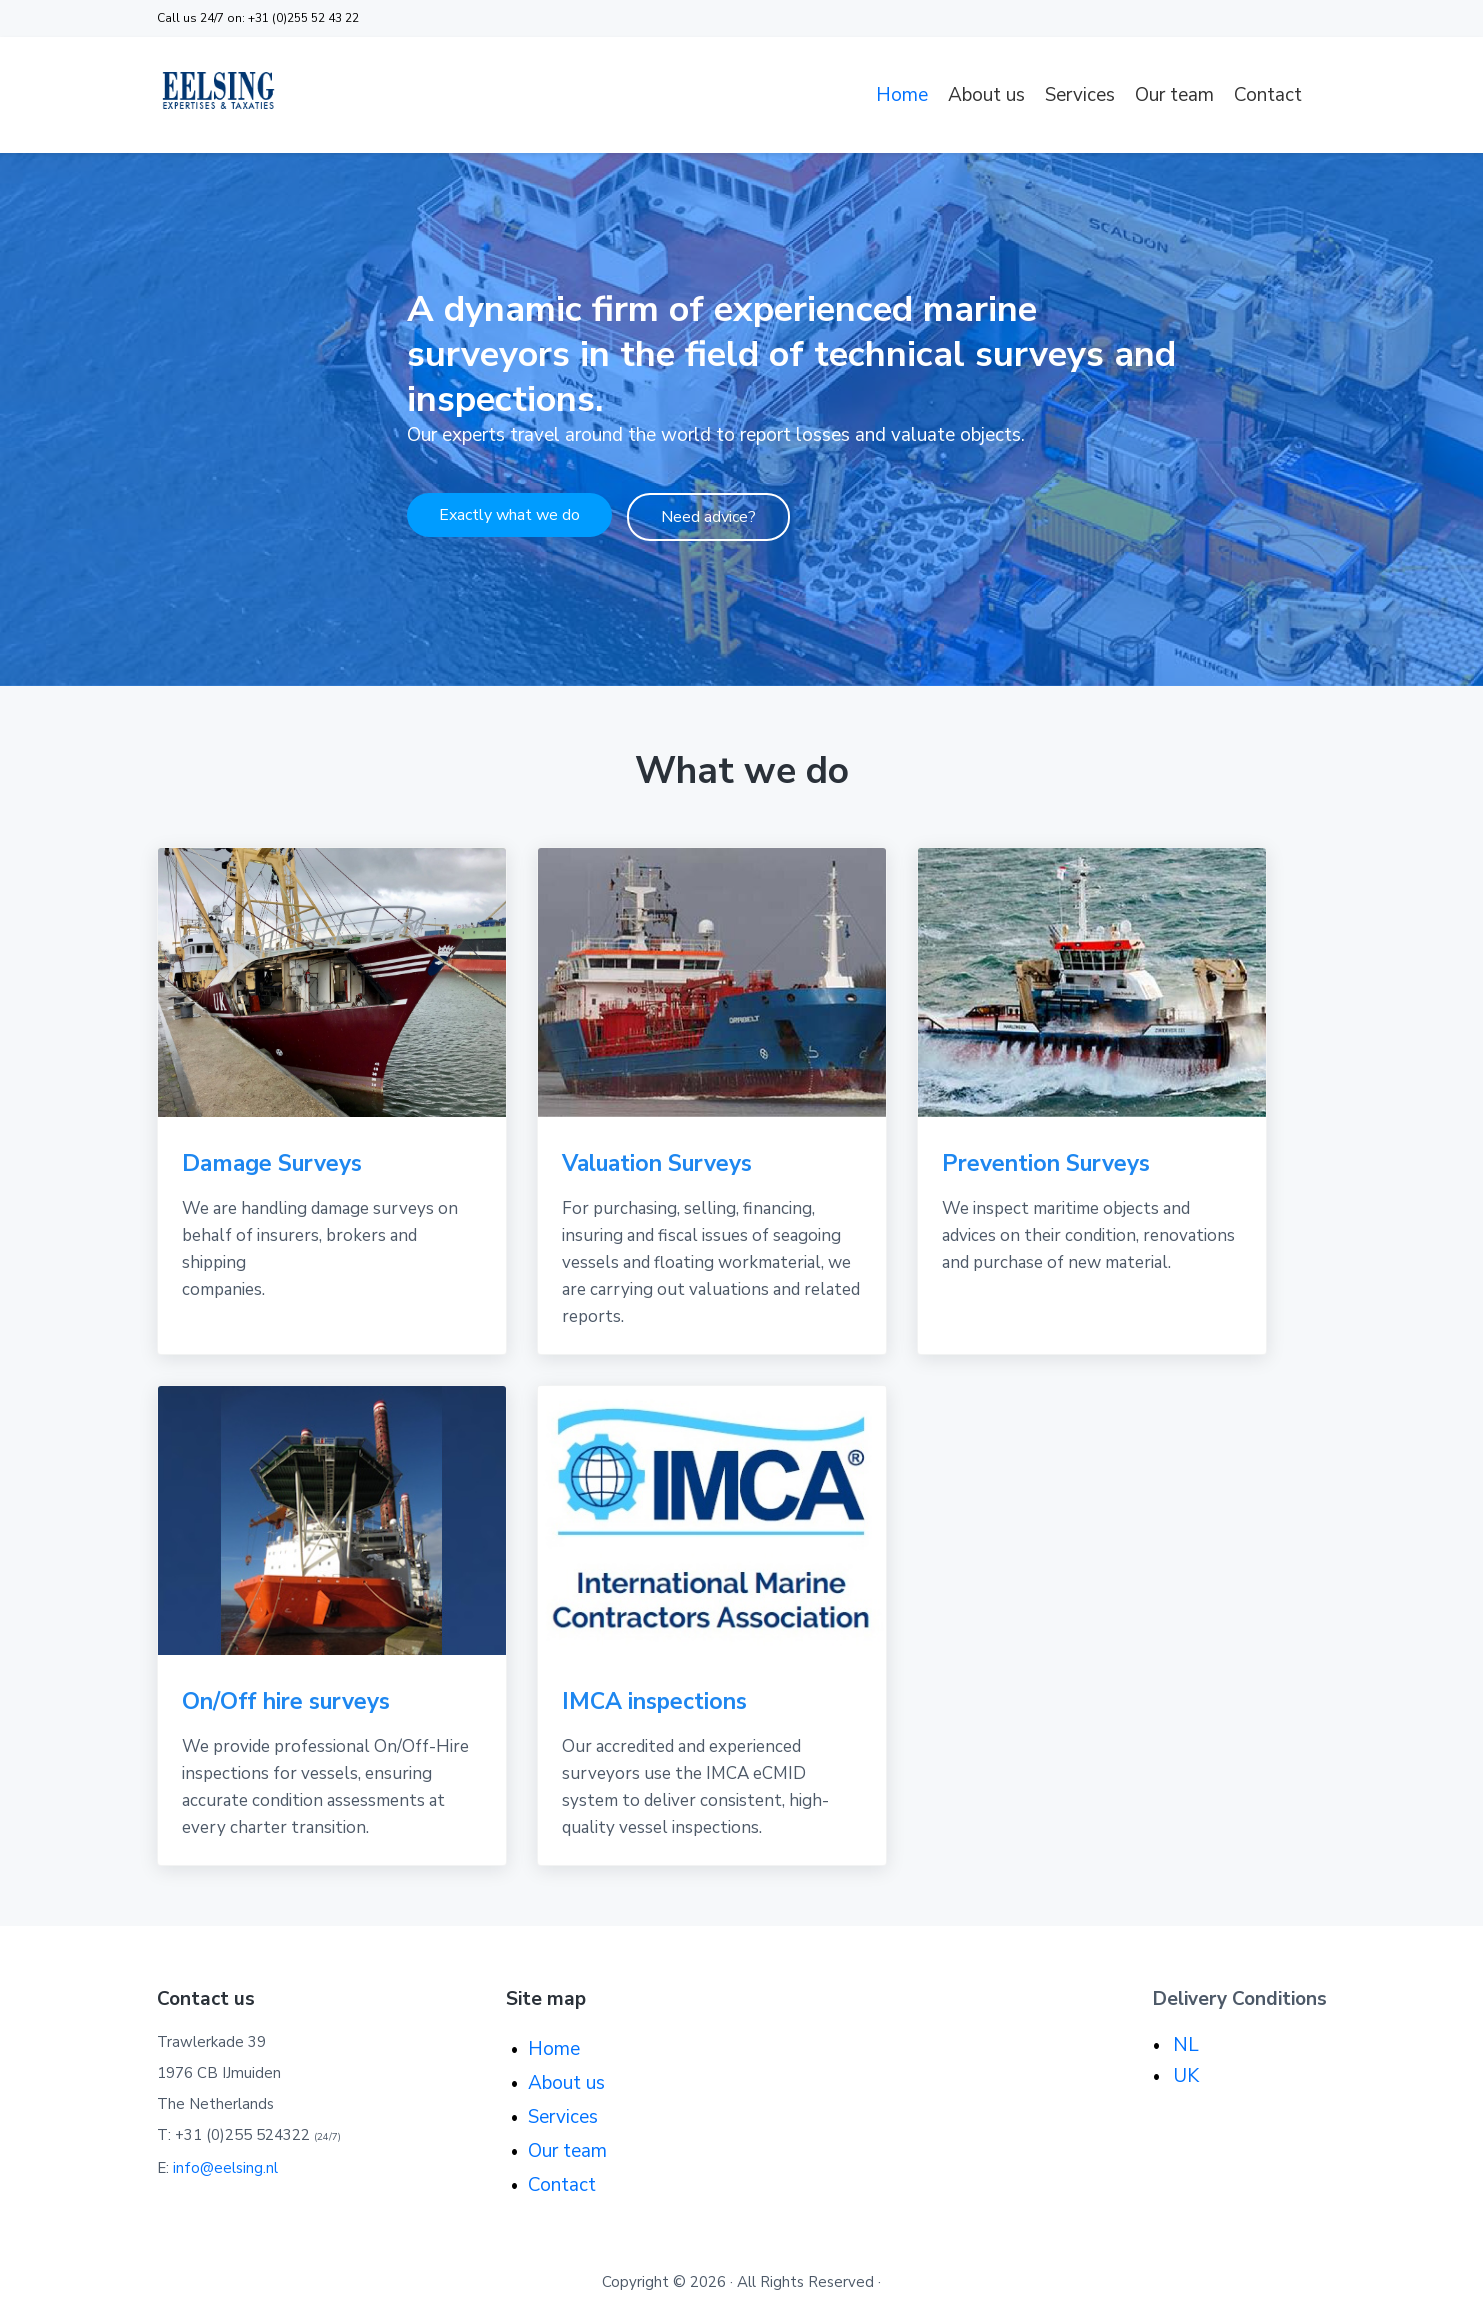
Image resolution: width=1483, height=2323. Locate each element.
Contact (1268, 95)
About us (986, 95)
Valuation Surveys (657, 1163)
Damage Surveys (272, 1163)
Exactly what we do (509, 521)
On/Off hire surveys (286, 1701)
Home (902, 95)
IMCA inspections (654, 1701)
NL (1186, 2045)
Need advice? (708, 523)
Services (1080, 95)
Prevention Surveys (1046, 1163)
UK (1186, 2076)
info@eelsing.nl (225, 2168)
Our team (1174, 95)
